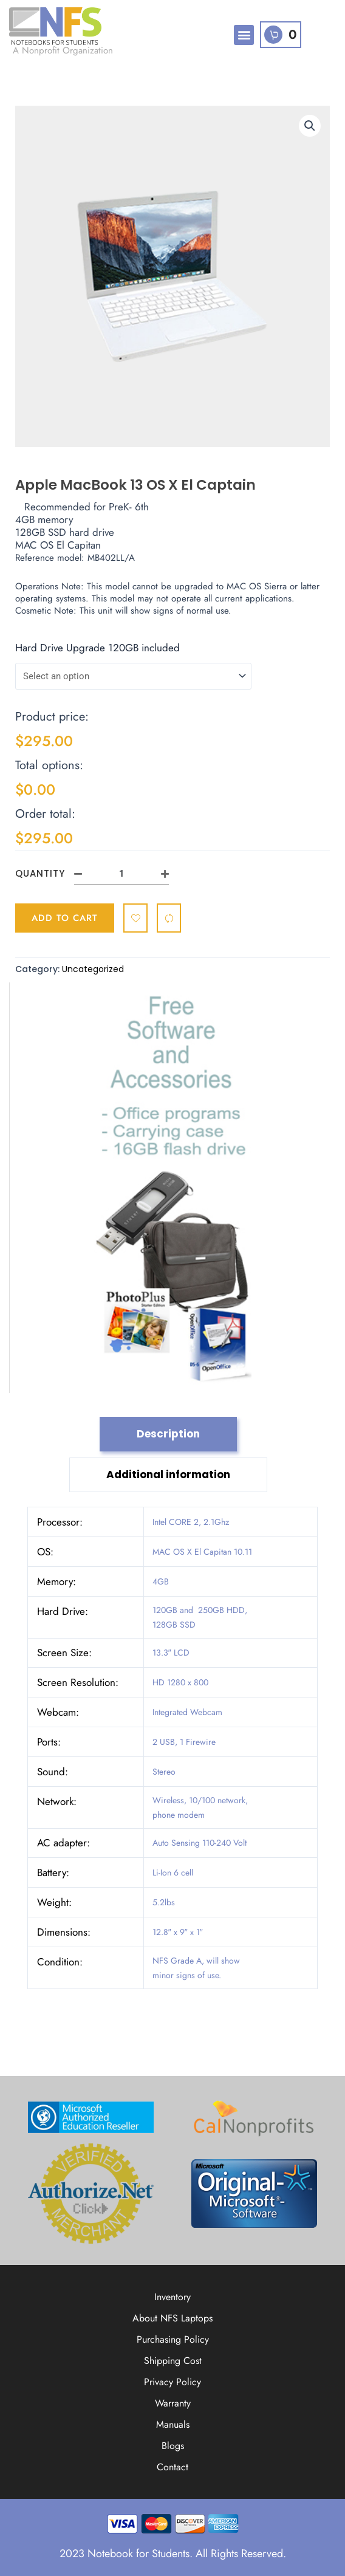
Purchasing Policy (173, 2339)
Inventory (172, 2297)
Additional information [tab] (168, 1474)
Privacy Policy (172, 2382)
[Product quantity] (121, 874)
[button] (244, 35)
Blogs (173, 2446)
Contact (172, 2467)
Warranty (173, 2403)
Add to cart (65, 918)
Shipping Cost (173, 2361)
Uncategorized (93, 969)
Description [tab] (168, 1434)
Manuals (173, 2424)
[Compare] (169, 918)
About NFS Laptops (172, 2318)
